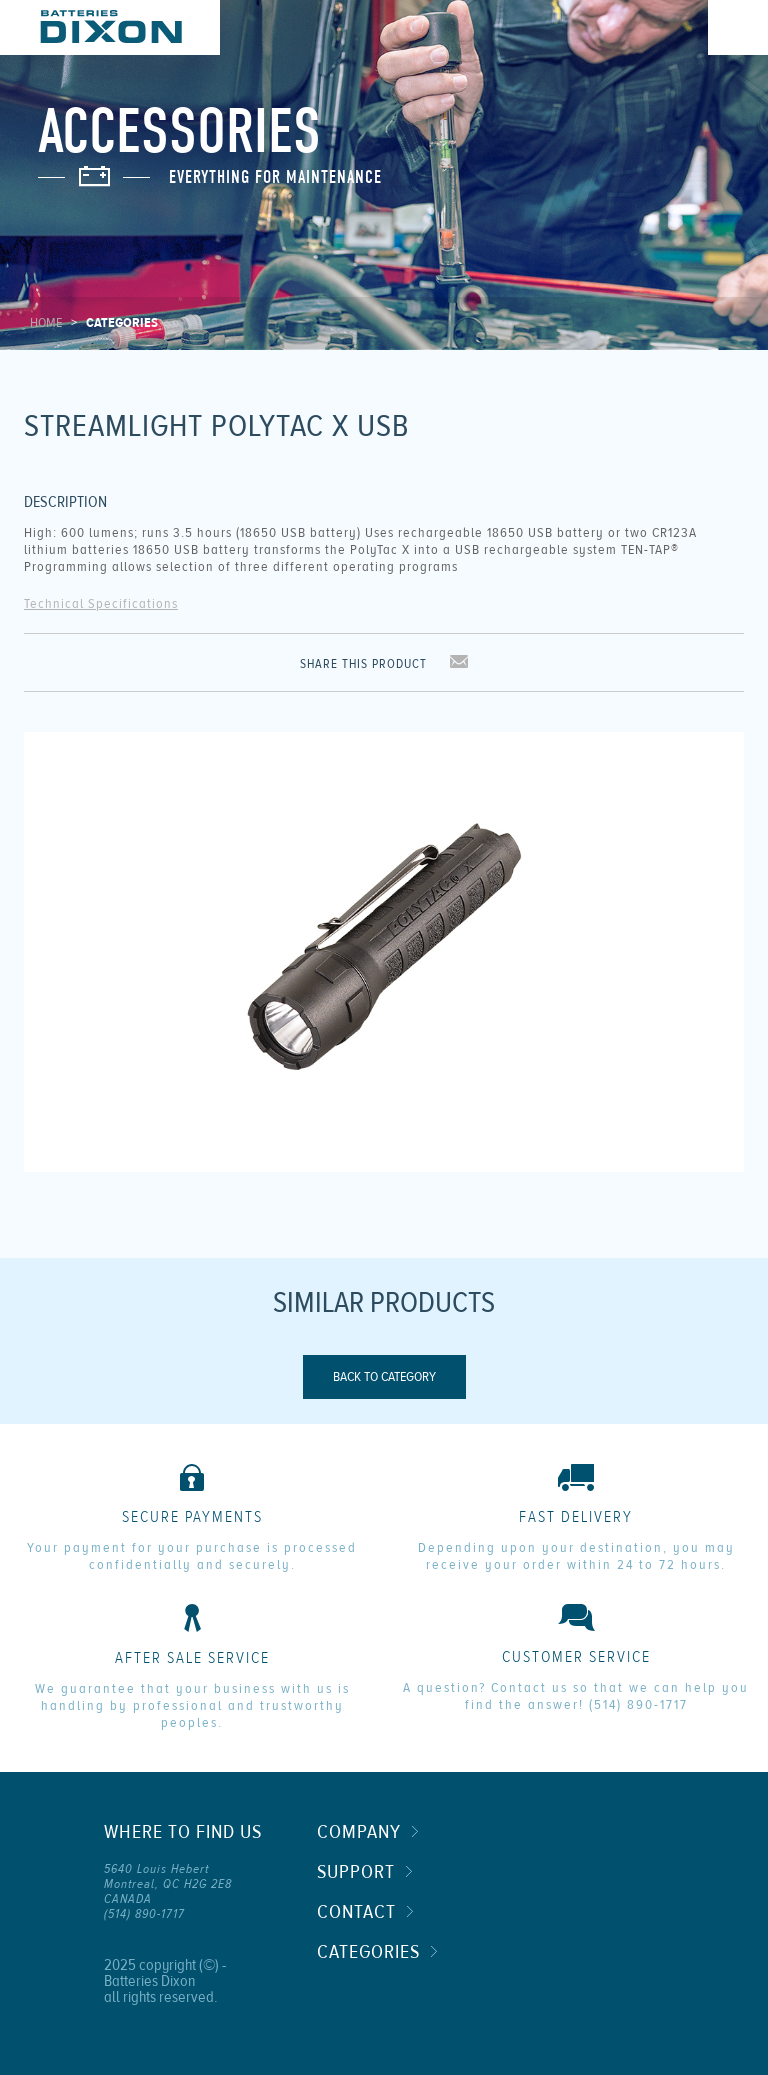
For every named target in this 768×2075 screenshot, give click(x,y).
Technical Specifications (101, 604)
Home (46, 323)
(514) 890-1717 (638, 1705)
